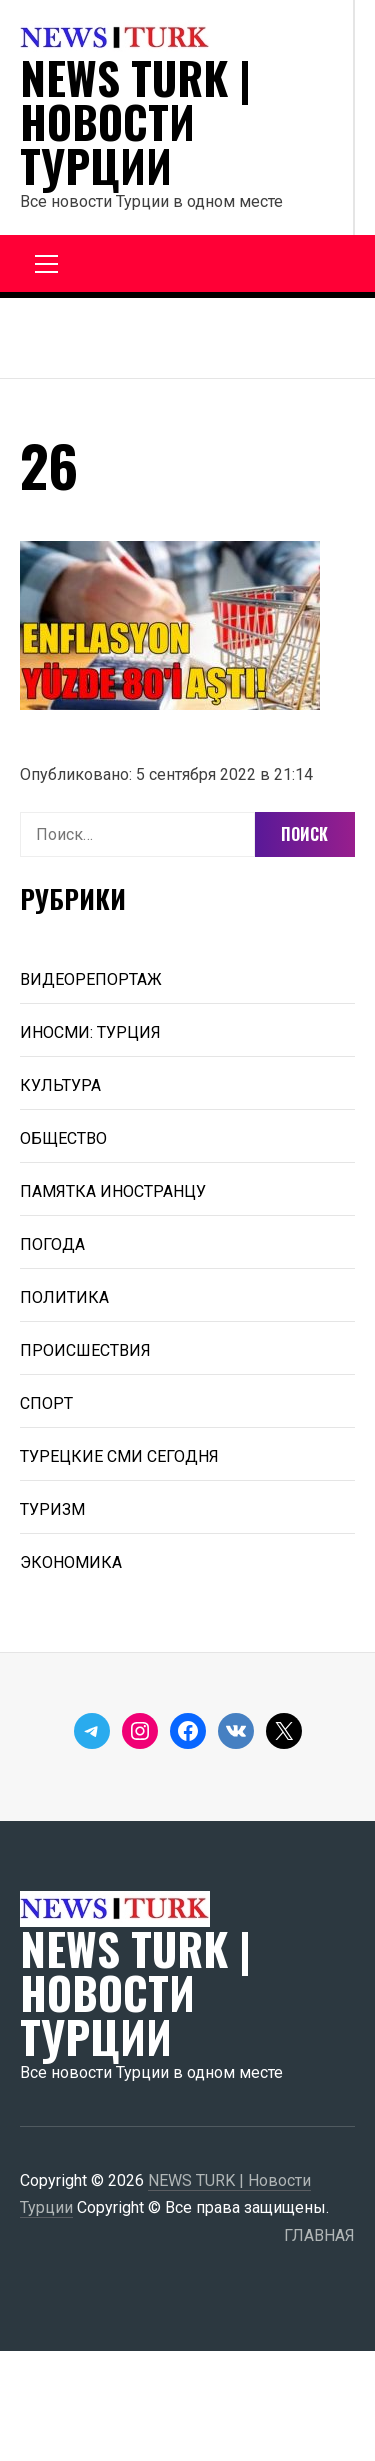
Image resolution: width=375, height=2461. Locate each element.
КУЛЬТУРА (60, 1085)
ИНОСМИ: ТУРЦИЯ (90, 1032)
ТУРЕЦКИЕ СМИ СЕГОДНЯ (119, 1456)
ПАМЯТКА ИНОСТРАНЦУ (113, 1191)
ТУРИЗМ (52, 1509)
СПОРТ (46, 1403)
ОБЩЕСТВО (63, 1138)
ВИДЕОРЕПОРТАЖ (91, 979)
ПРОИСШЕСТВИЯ (85, 1350)
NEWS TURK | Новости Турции (135, 122)
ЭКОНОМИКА (71, 1562)
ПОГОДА (52, 1244)
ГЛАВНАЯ (319, 2235)
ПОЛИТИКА (64, 1297)
